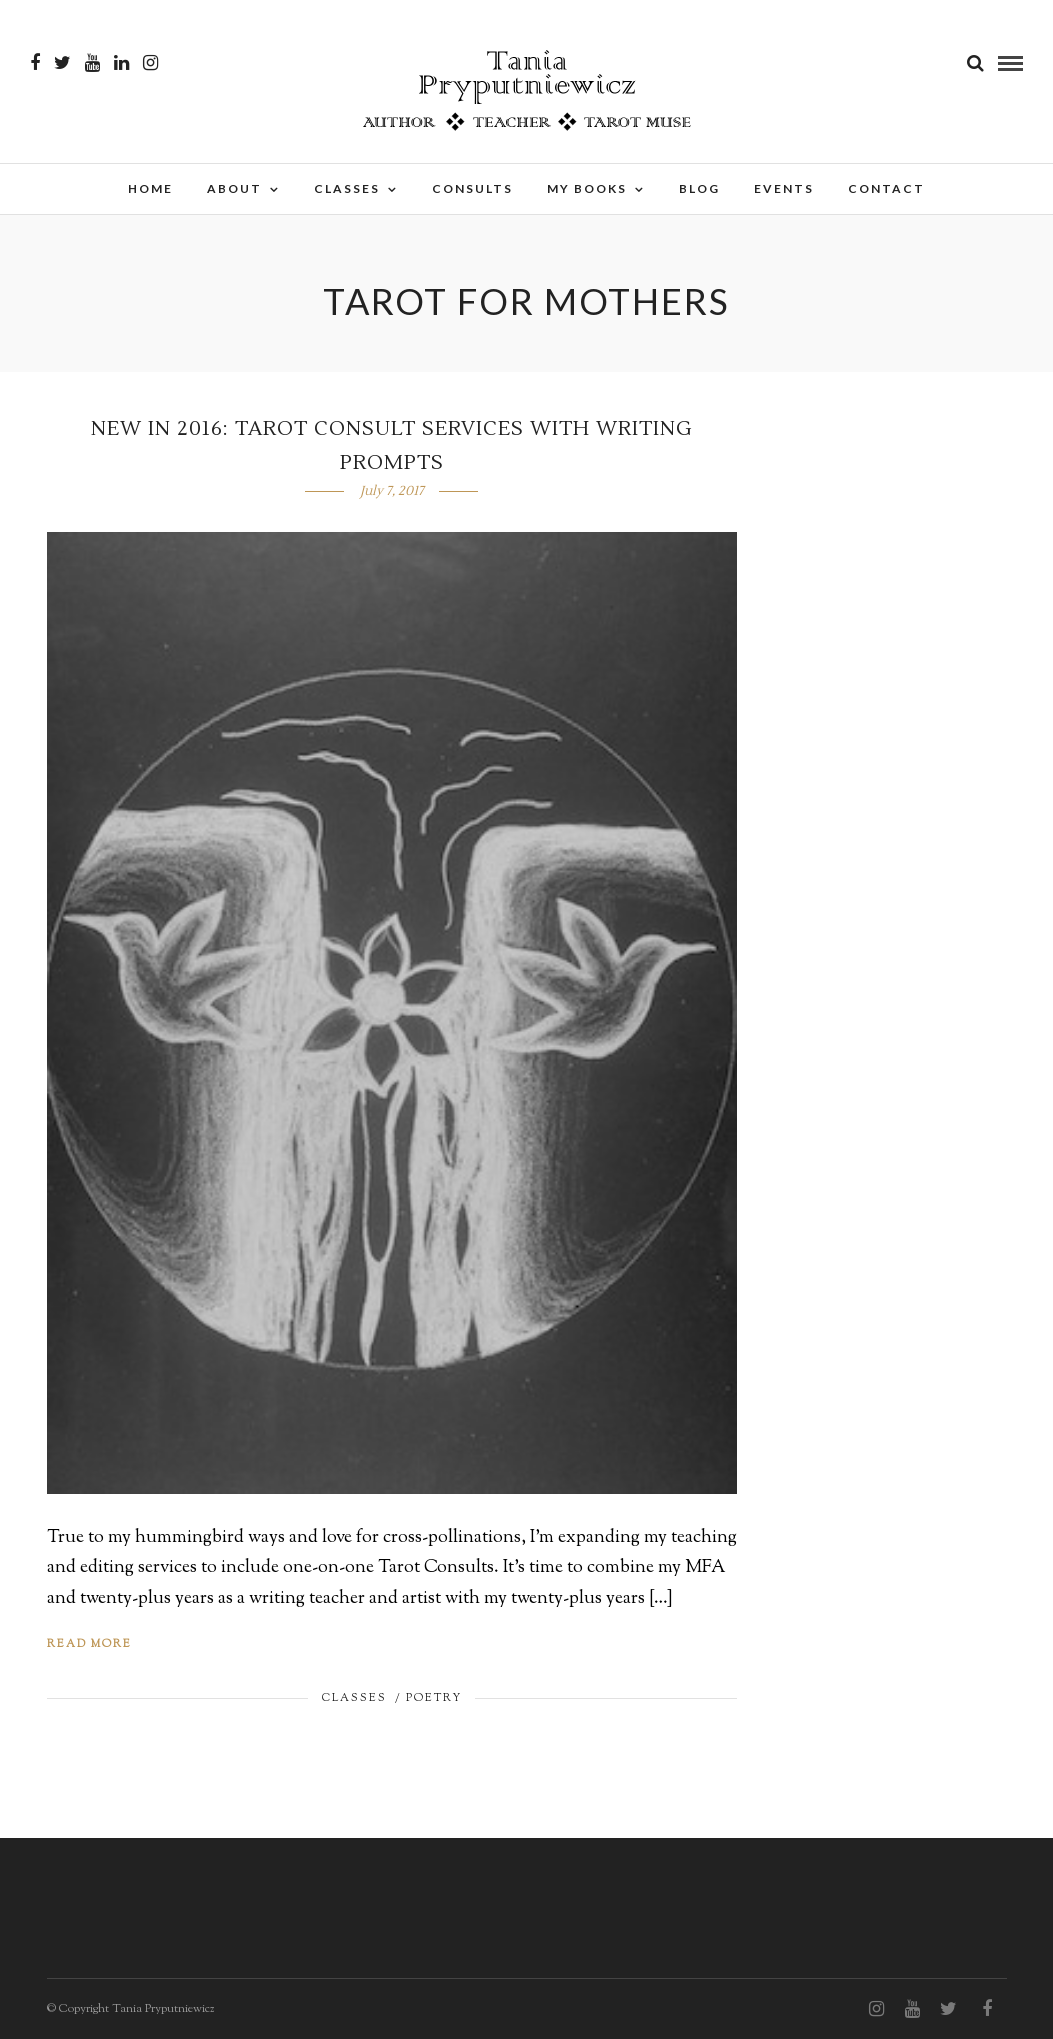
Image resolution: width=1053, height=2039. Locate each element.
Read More (89, 1644)
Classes (347, 188)
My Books (587, 188)
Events (784, 188)
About (234, 188)
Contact (886, 188)
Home (150, 188)
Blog (699, 188)
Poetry (434, 1698)
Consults (472, 188)
